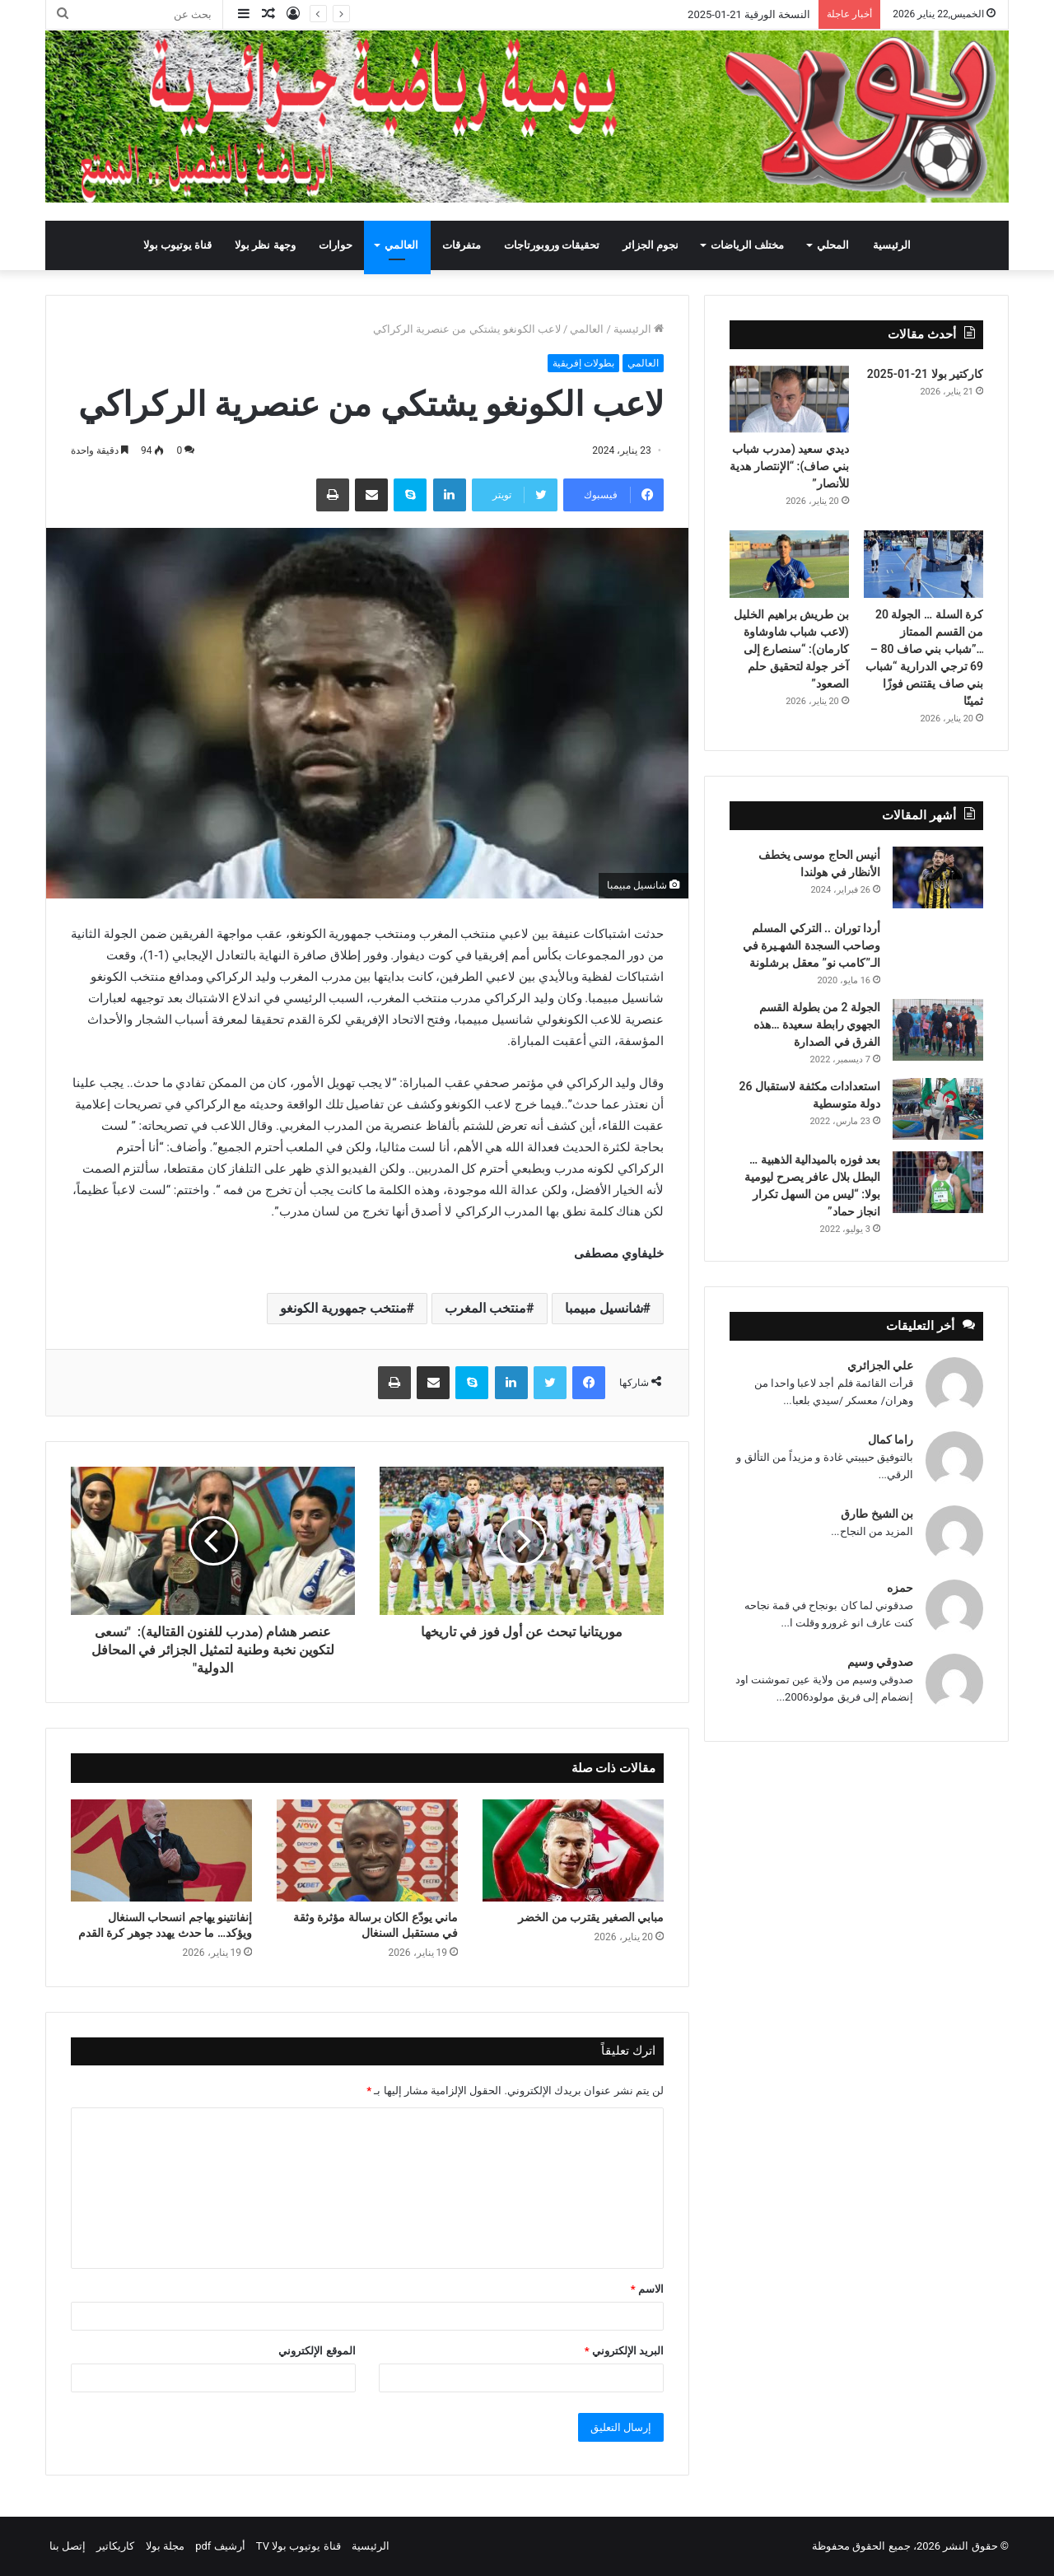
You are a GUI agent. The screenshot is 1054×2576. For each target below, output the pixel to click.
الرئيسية (892, 245)
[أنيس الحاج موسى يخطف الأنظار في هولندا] (938, 877)
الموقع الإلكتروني (316, 2351)
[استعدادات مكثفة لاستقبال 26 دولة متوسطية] (938, 1109)
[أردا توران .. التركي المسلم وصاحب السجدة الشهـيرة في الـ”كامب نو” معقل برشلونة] (938, 942)
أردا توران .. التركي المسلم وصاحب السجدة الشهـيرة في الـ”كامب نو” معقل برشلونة (811, 945)
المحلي (833, 245)
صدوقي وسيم (880, 1661)
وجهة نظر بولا (265, 245)
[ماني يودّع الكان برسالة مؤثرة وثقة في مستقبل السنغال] (367, 1850)
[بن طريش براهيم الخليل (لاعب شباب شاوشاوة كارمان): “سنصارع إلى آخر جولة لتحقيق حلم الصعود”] (789, 564)
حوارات (335, 245)
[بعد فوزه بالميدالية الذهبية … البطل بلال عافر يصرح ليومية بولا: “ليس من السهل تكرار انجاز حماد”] (938, 1182)
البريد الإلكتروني (624, 2351)
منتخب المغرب (485, 1308)
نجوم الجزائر (651, 245)
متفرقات (461, 245)
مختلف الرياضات (747, 245)
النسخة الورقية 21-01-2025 (749, 14)
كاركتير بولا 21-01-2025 (925, 373)
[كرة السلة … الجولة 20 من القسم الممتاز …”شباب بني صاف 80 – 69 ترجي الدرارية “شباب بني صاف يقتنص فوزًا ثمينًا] (923, 564)
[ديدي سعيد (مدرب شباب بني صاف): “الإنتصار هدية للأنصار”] (789, 399)
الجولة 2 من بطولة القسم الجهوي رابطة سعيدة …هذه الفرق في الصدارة (816, 1024)
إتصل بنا (67, 2546)
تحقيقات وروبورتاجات (551, 245)
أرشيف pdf (220, 2546)
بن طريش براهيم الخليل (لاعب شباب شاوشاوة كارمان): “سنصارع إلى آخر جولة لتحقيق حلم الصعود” (791, 649)
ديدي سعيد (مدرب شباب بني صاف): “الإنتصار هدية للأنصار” (789, 466)
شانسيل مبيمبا (604, 1308)
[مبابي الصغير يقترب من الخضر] (573, 1850)
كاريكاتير (115, 2546)
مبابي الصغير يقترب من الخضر (589, 1917)
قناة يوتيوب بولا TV (298, 2546)
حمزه (900, 1587)
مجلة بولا (165, 2546)
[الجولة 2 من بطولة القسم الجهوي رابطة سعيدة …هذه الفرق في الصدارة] (938, 1030)
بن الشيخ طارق (877, 1513)
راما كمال (890, 1439)
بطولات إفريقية (583, 363)
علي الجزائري (880, 1365)
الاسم (647, 2289)
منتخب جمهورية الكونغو (343, 1308)
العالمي (401, 245)
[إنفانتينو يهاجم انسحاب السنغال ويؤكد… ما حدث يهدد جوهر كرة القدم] (161, 1850)
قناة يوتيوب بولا (177, 245)
